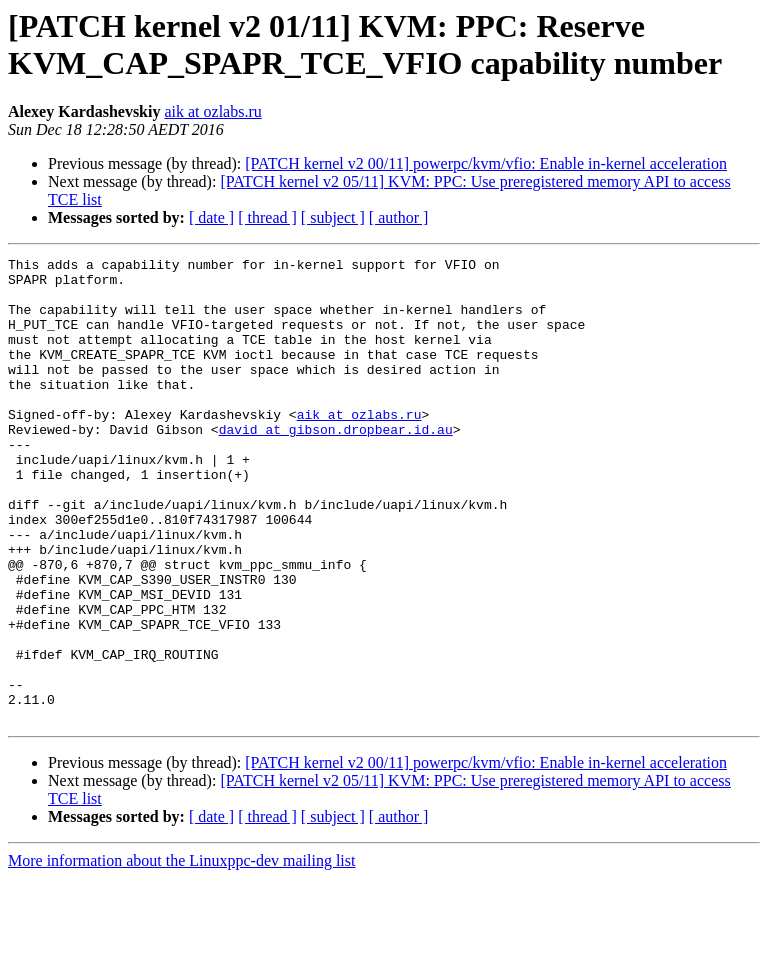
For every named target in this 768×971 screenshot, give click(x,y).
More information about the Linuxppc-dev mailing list (181, 953)
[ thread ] (267, 217)
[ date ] (211, 217)
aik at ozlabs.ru (212, 111)
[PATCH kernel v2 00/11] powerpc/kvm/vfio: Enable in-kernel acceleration (486, 163)
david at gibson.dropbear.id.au (336, 465)
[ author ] (399, 217)
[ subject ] (333, 217)
